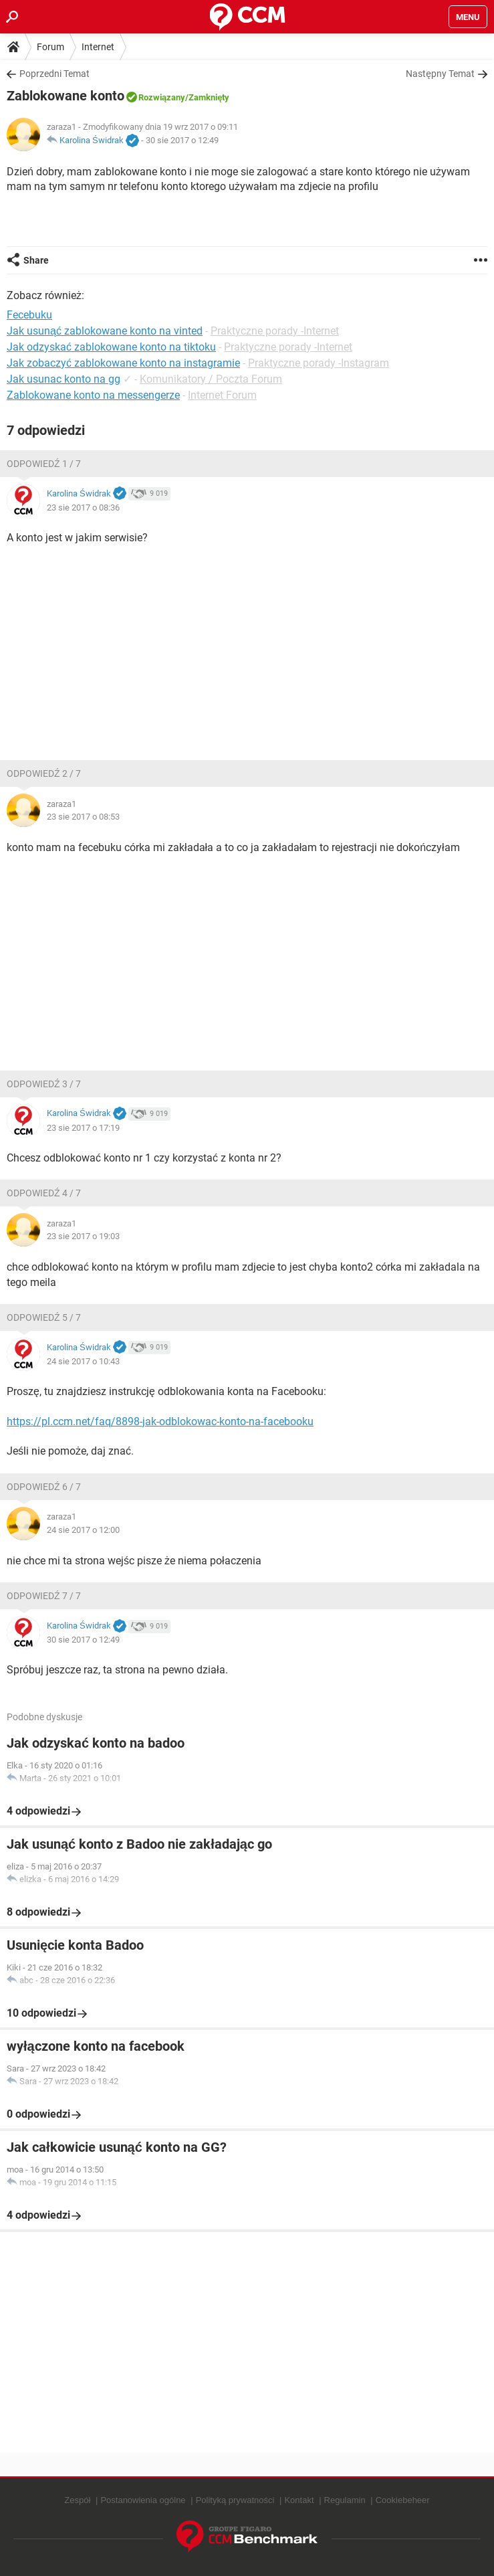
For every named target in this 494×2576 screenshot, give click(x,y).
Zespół (77, 2500)
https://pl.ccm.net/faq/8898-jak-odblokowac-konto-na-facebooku (160, 1421)
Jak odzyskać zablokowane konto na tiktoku (111, 347)
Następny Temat (440, 73)
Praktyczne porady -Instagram (318, 363)
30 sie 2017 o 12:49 (182, 140)
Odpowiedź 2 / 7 (44, 773)
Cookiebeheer (403, 2500)
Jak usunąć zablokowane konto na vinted (105, 331)
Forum (50, 46)
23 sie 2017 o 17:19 (83, 1128)
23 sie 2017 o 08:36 (83, 507)
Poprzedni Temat (54, 73)
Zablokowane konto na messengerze (93, 395)
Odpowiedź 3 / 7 (44, 1084)
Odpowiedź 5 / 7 (44, 1317)
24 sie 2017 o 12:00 (83, 1530)
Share (36, 260)
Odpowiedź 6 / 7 (44, 1486)
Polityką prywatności (235, 2500)
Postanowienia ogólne (142, 2500)
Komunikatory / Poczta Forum (211, 379)
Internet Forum (222, 395)
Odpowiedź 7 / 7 (44, 1595)
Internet (98, 46)
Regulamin (345, 2500)
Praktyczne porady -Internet (275, 331)
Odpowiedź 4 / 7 (44, 1193)
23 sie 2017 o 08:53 (83, 817)
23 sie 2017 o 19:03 (83, 1236)
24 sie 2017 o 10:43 (83, 1361)
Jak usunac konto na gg (63, 379)
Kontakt (299, 2500)
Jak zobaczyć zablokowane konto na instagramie (123, 363)
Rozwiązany (161, 97)
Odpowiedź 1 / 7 (44, 463)
